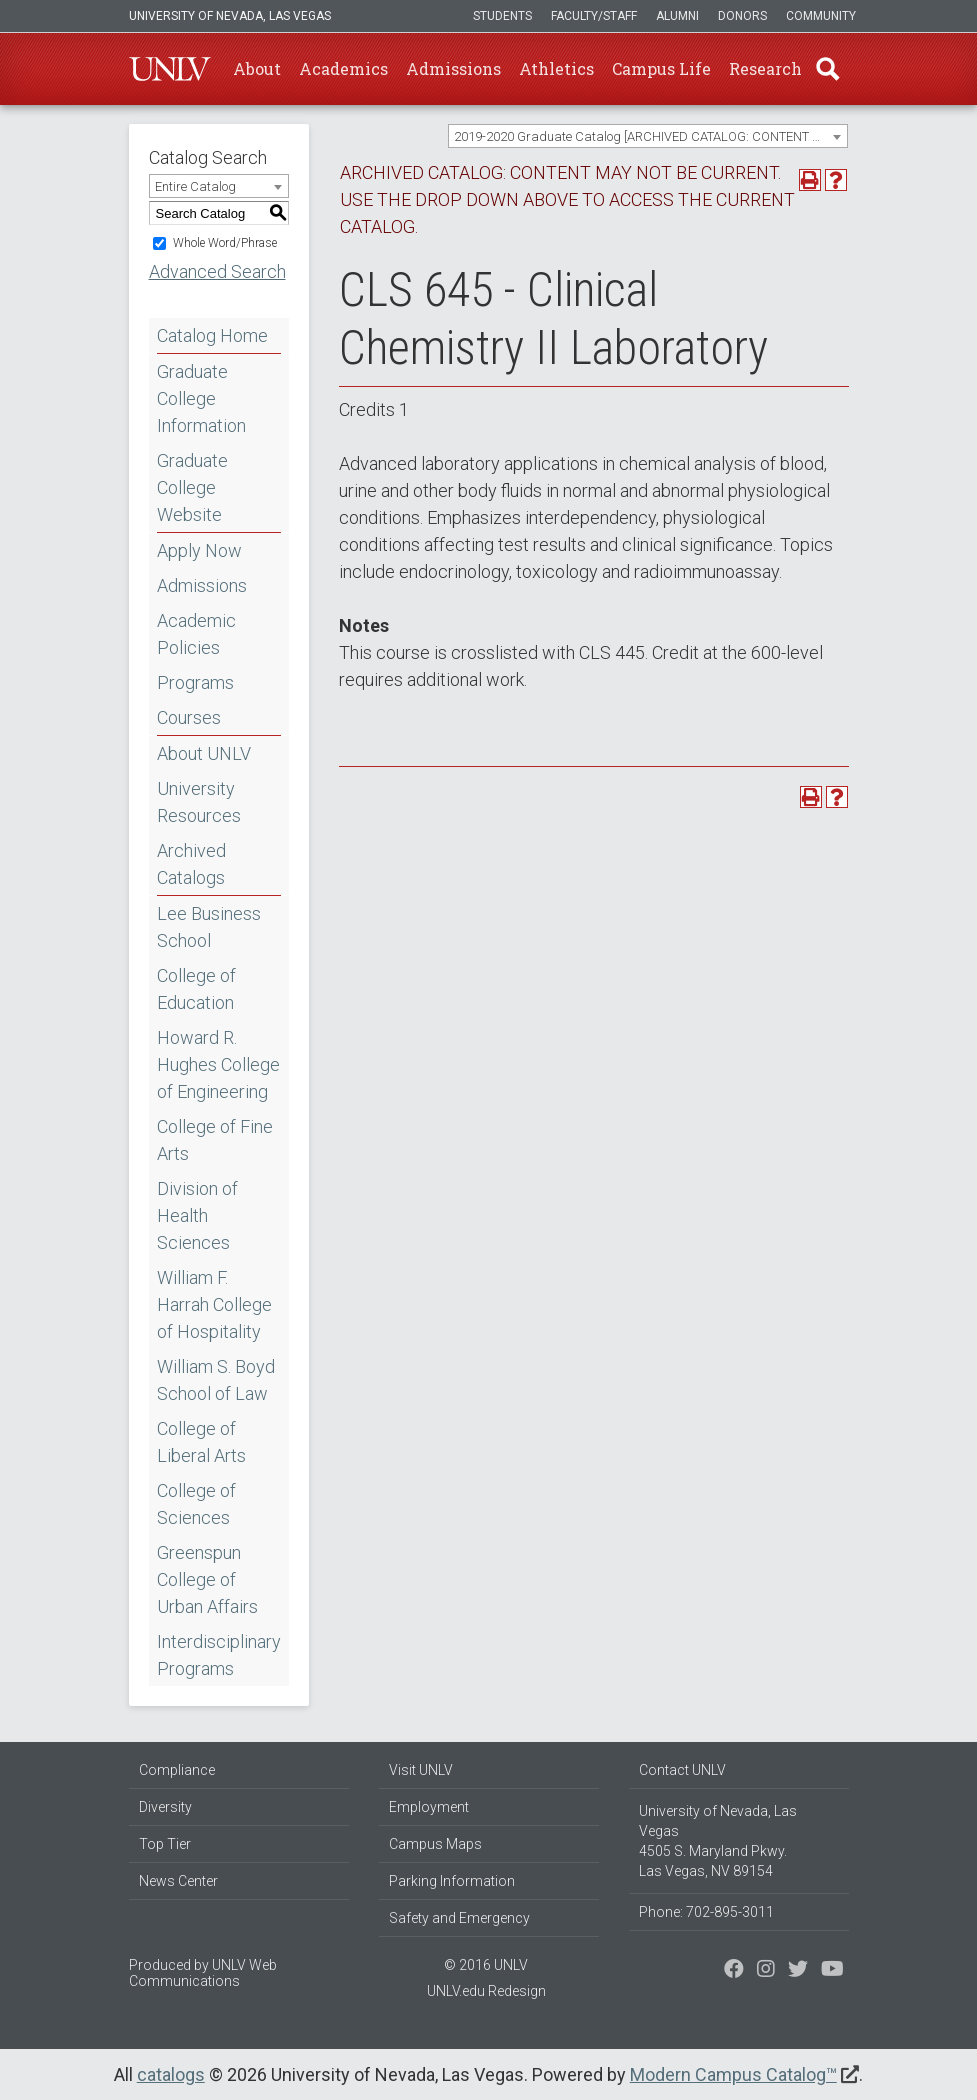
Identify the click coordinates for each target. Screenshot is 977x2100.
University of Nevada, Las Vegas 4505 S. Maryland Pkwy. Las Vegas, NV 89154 (718, 1841)
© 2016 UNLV (486, 1965)
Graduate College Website (192, 487)
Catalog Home (212, 335)
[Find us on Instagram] (798, 1971)
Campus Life (661, 68)
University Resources (199, 802)
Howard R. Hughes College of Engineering (218, 1064)
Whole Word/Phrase (225, 243)
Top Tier (165, 1844)
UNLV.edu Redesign (486, 1991)
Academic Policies (196, 634)
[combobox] (648, 136)
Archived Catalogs (191, 864)
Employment (429, 1807)
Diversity (165, 1807)
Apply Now (199, 550)
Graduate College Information (201, 398)
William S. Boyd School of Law (216, 1380)
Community (821, 16)
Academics (343, 68)
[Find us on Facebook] (734, 1971)
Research (765, 68)
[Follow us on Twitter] (766, 1971)
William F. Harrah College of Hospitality (214, 1304)
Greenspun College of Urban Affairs (207, 1579)
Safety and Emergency (459, 1918)
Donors (742, 16)
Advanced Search (217, 271)
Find (828, 69)
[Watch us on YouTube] (832, 1971)
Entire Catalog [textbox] (195, 186)
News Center (178, 1881)
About (257, 68)
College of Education (196, 989)
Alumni (677, 16)
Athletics (556, 68)
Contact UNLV (682, 1770)
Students (502, 16)
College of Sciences (196, 1504)
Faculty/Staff (594, 16)
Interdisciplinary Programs (219, 1655)
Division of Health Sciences (197, 1215)
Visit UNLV (421, 1770)
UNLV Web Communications (203, 1973)
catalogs (171, 2074)
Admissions (453, 68)
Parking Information (452, 1881)
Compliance (177, 1770)
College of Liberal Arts (201, 1442)
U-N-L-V (170, 69)
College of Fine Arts (215, 1140)
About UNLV (204, 753)
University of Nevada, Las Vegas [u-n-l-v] (230, 16)
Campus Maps (435, 1844)
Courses (189, 717)
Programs (195, 682)
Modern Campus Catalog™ (733, 2074)
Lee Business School (209, 927)
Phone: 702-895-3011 (706, 1912)
